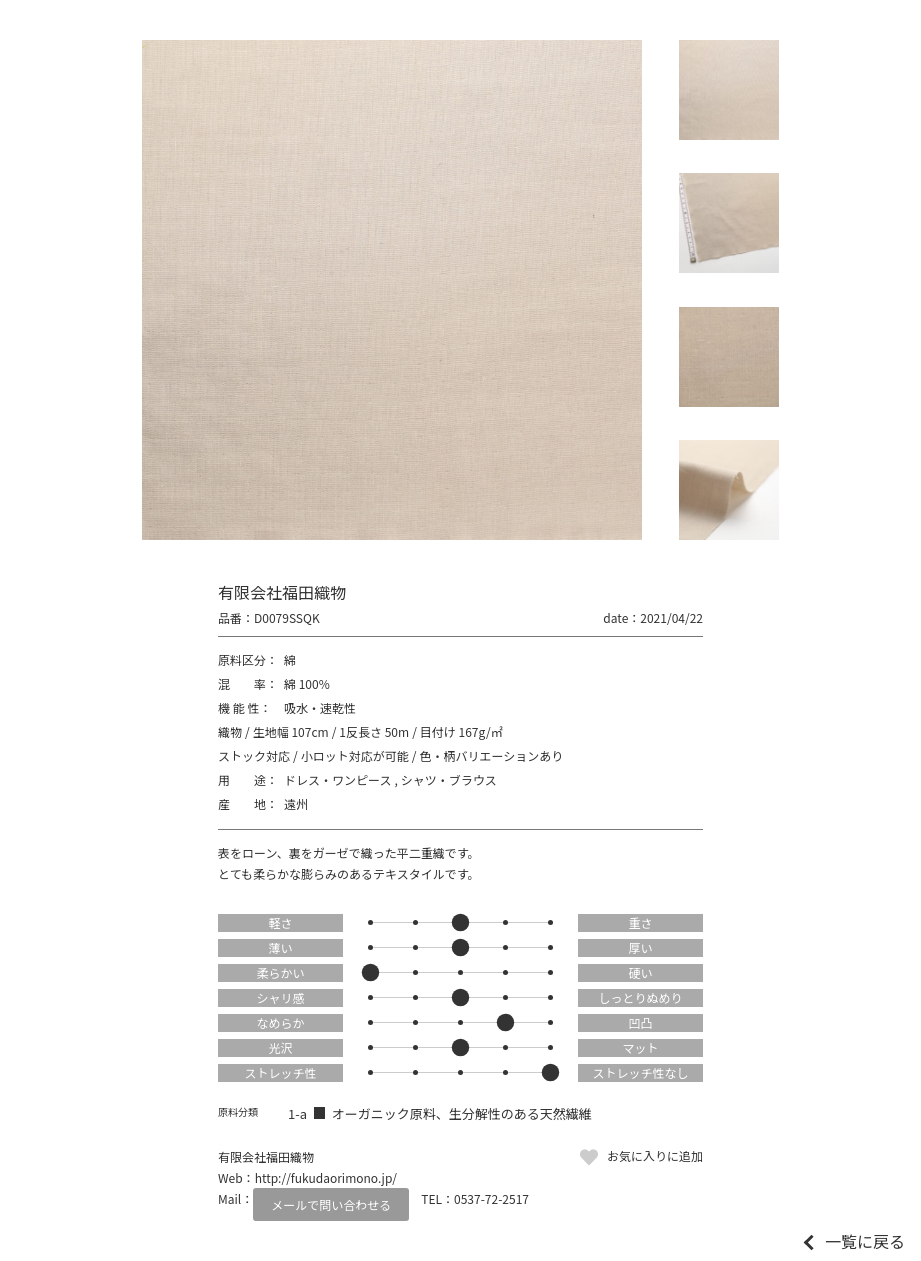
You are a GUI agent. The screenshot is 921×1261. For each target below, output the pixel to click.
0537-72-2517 (491, 1198)
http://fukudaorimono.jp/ (326, 1177)
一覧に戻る (865, 1241)
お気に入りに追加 (655, 1155)
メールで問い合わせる (331, 1204)
